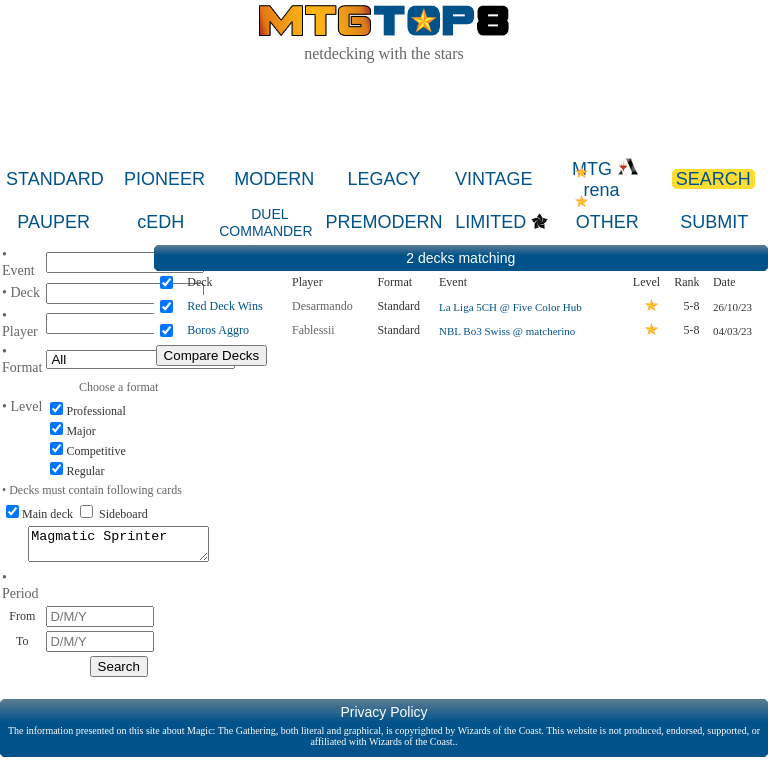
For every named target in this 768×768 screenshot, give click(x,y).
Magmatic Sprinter (118, 547)
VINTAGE (494, 179)
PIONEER (164, 179)
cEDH (160, 222)
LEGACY (384, 179)
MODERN (274, 179)
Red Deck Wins (224, 306)
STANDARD (55, 179)
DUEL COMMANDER (265, 222)
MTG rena (605, 179)
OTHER (607, 222)
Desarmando (322, 306)
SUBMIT (714, 222)
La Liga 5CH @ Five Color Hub (510, 307)
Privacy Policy (383, 718)
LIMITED (490, 222)
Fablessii (313, 330)
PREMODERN (383, 222)
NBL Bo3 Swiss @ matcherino (507, 331)
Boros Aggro (218, 330)
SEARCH (713, 179)
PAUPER (53, 222)
